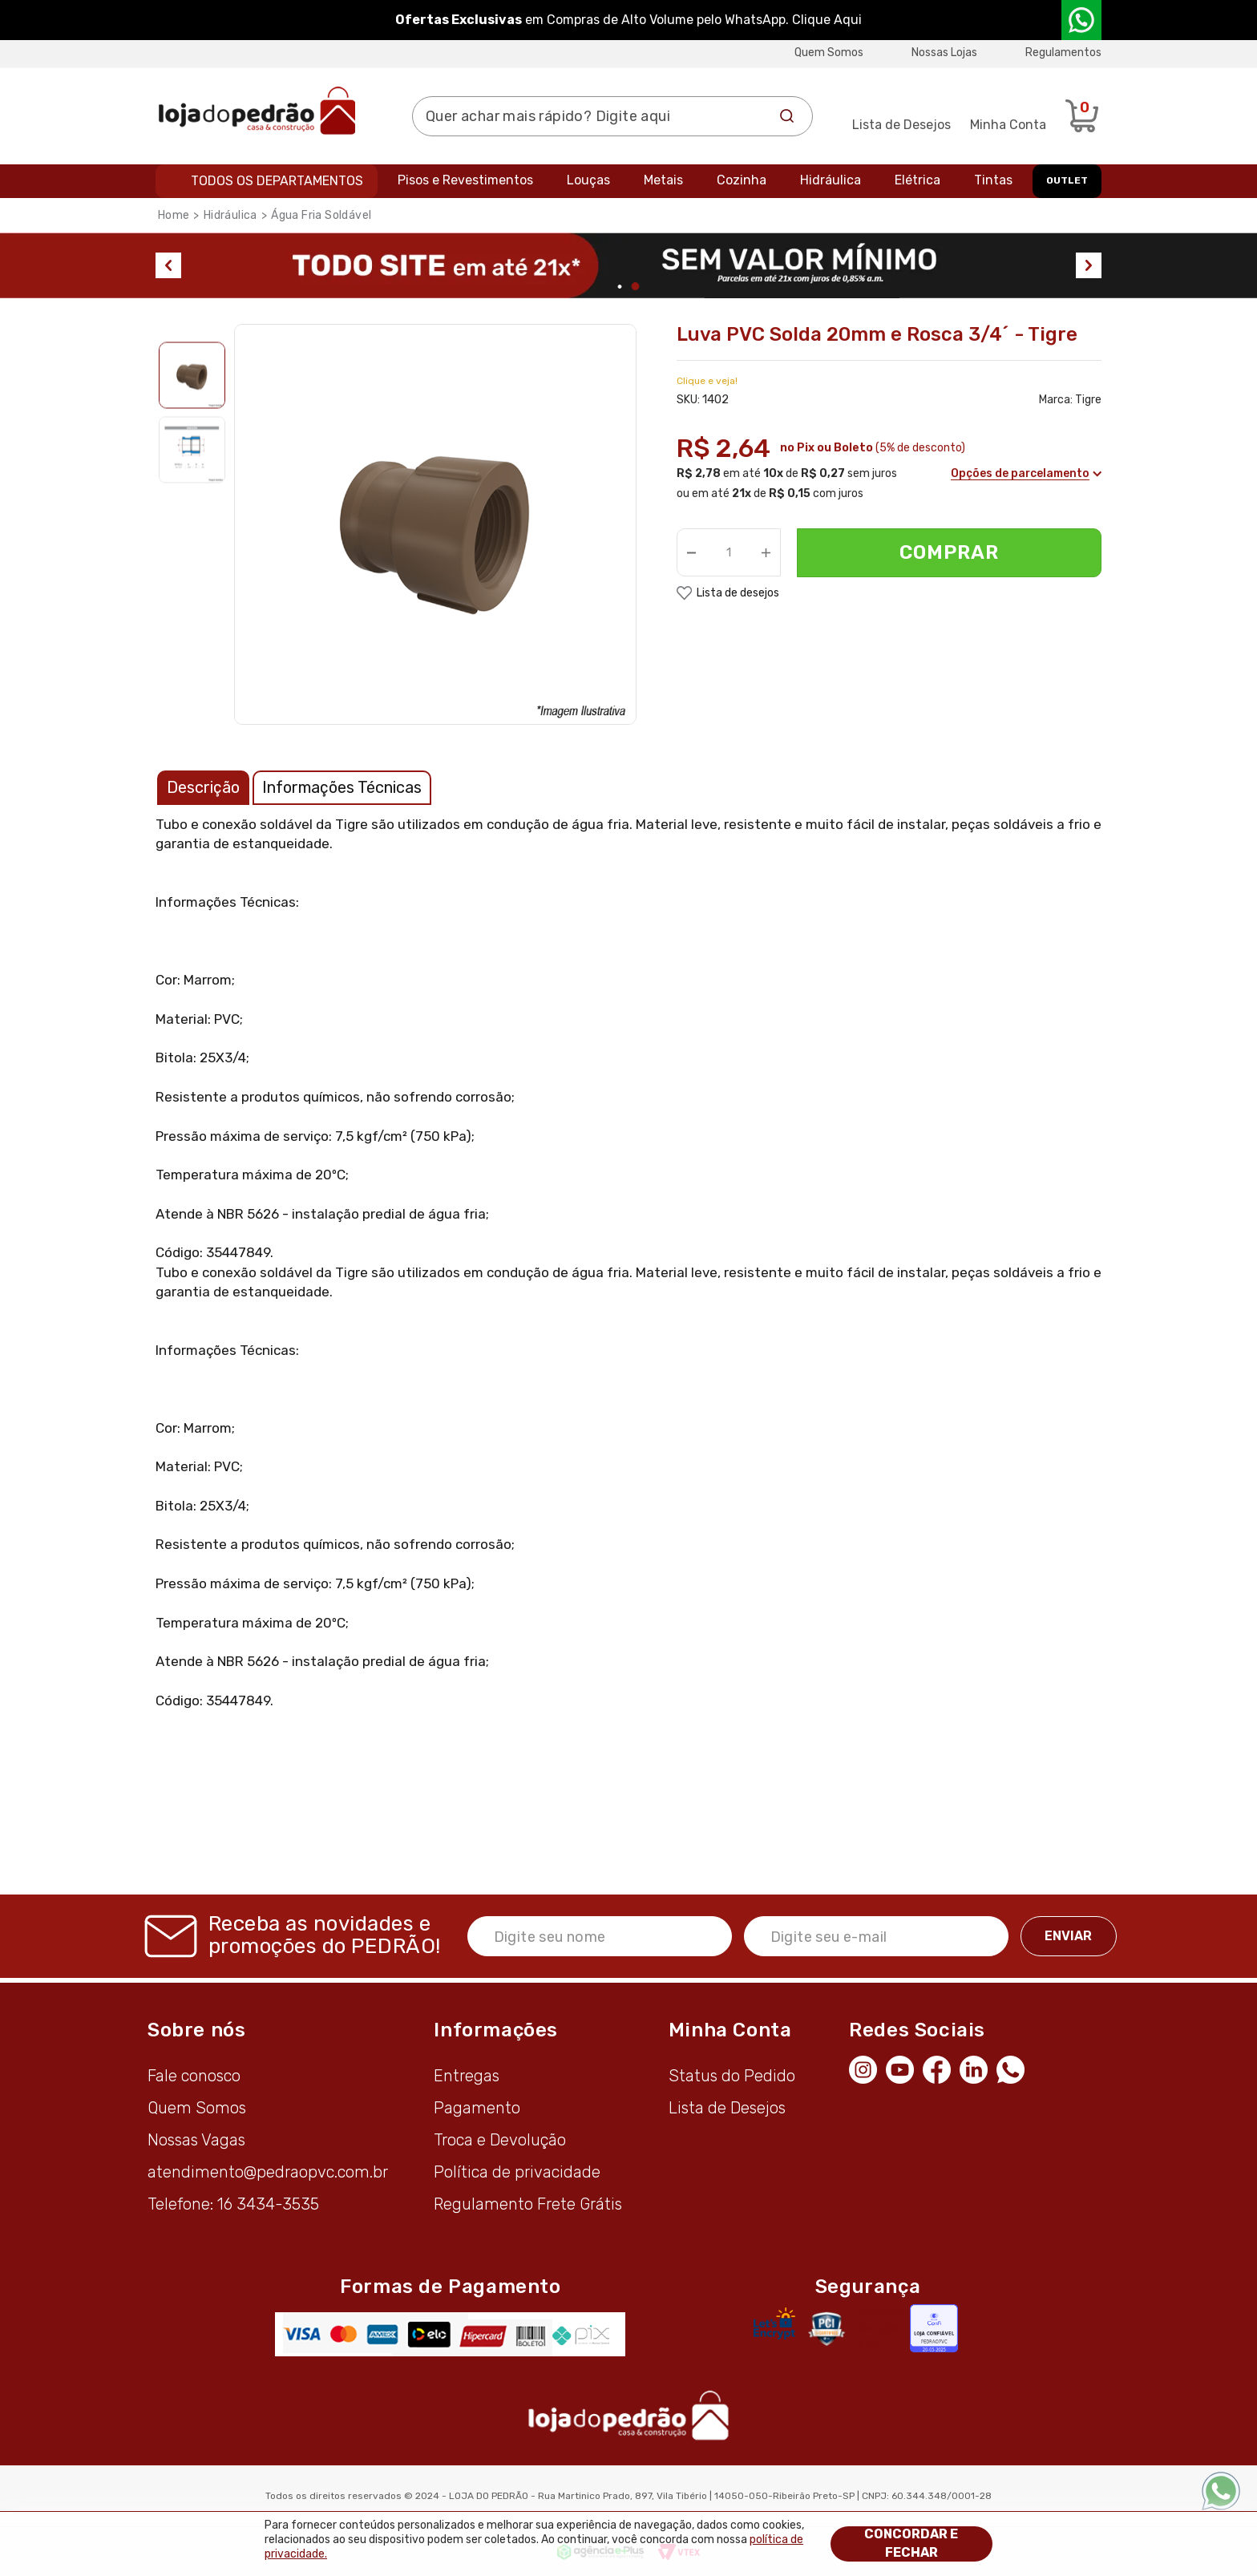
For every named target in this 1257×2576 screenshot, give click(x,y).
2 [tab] (636, 286)
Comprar (949, 552)
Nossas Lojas (944, 52)
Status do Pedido (732, 2075)
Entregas (466, 2075)
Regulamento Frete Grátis (528, 2204)
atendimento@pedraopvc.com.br (268, 2172)
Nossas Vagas (196, 2139)
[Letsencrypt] (774, 2323)
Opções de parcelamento (1025, 473)
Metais (663, 180)
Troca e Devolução (500, 2139)
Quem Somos (828, 52)
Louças (588, 180)
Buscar (787, 116)
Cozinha (741, 180)
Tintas (993, 180)
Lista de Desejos (901, 124)
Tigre (1088, 399)
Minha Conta (1008, 124)
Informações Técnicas (342, 787)
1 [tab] (620, 287)
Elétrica (917, 180)
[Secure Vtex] (826, 2328)
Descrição (203, 787)
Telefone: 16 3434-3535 (233, 2204)
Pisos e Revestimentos (465, 180)
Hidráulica (830, 180)
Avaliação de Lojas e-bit (883, 2328)
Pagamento (477, 2107)
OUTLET (1067, 180)
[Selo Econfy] (934, 2328)
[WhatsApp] (1014, 2067)
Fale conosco (194, 2075)
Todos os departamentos (277, 180)
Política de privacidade (517, 2172)
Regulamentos (1063, 52)
